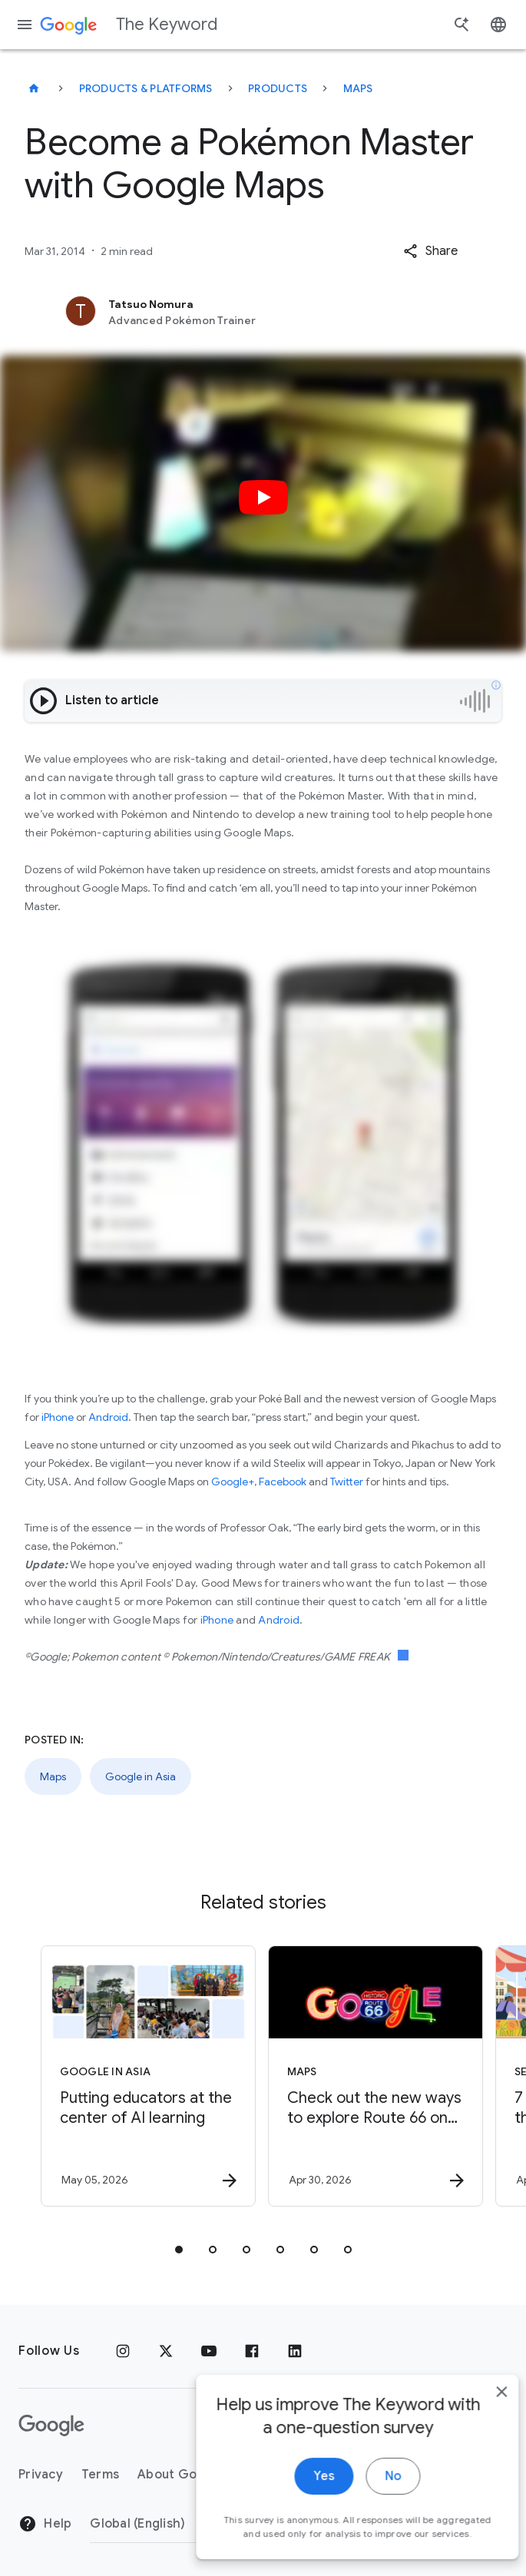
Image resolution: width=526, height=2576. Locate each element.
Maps (358, 88)
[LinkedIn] (294, 2351)
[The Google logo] (51, 2425)
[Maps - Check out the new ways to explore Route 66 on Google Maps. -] (375, 2076)
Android (108, 1417)
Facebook (282, 1481)
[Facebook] (251, 2351)
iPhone (57, 1417)
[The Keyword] (33, 88)
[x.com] (165, 2351)
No (370, 2530)
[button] (430, 251)
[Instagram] (122, 2351)
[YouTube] (208, 2351)
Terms (100, 2474)
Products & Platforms (146, 88)
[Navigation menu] (24, 24)
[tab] (179, 2249)
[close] (478, 2445)
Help (44, 2524)
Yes (300, 2530)
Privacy (40, 2474)
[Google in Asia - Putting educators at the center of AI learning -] (148, 2076)
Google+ (232, 1481)
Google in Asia (140, 1776)
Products (277, 88)
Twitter (346, 1481)
